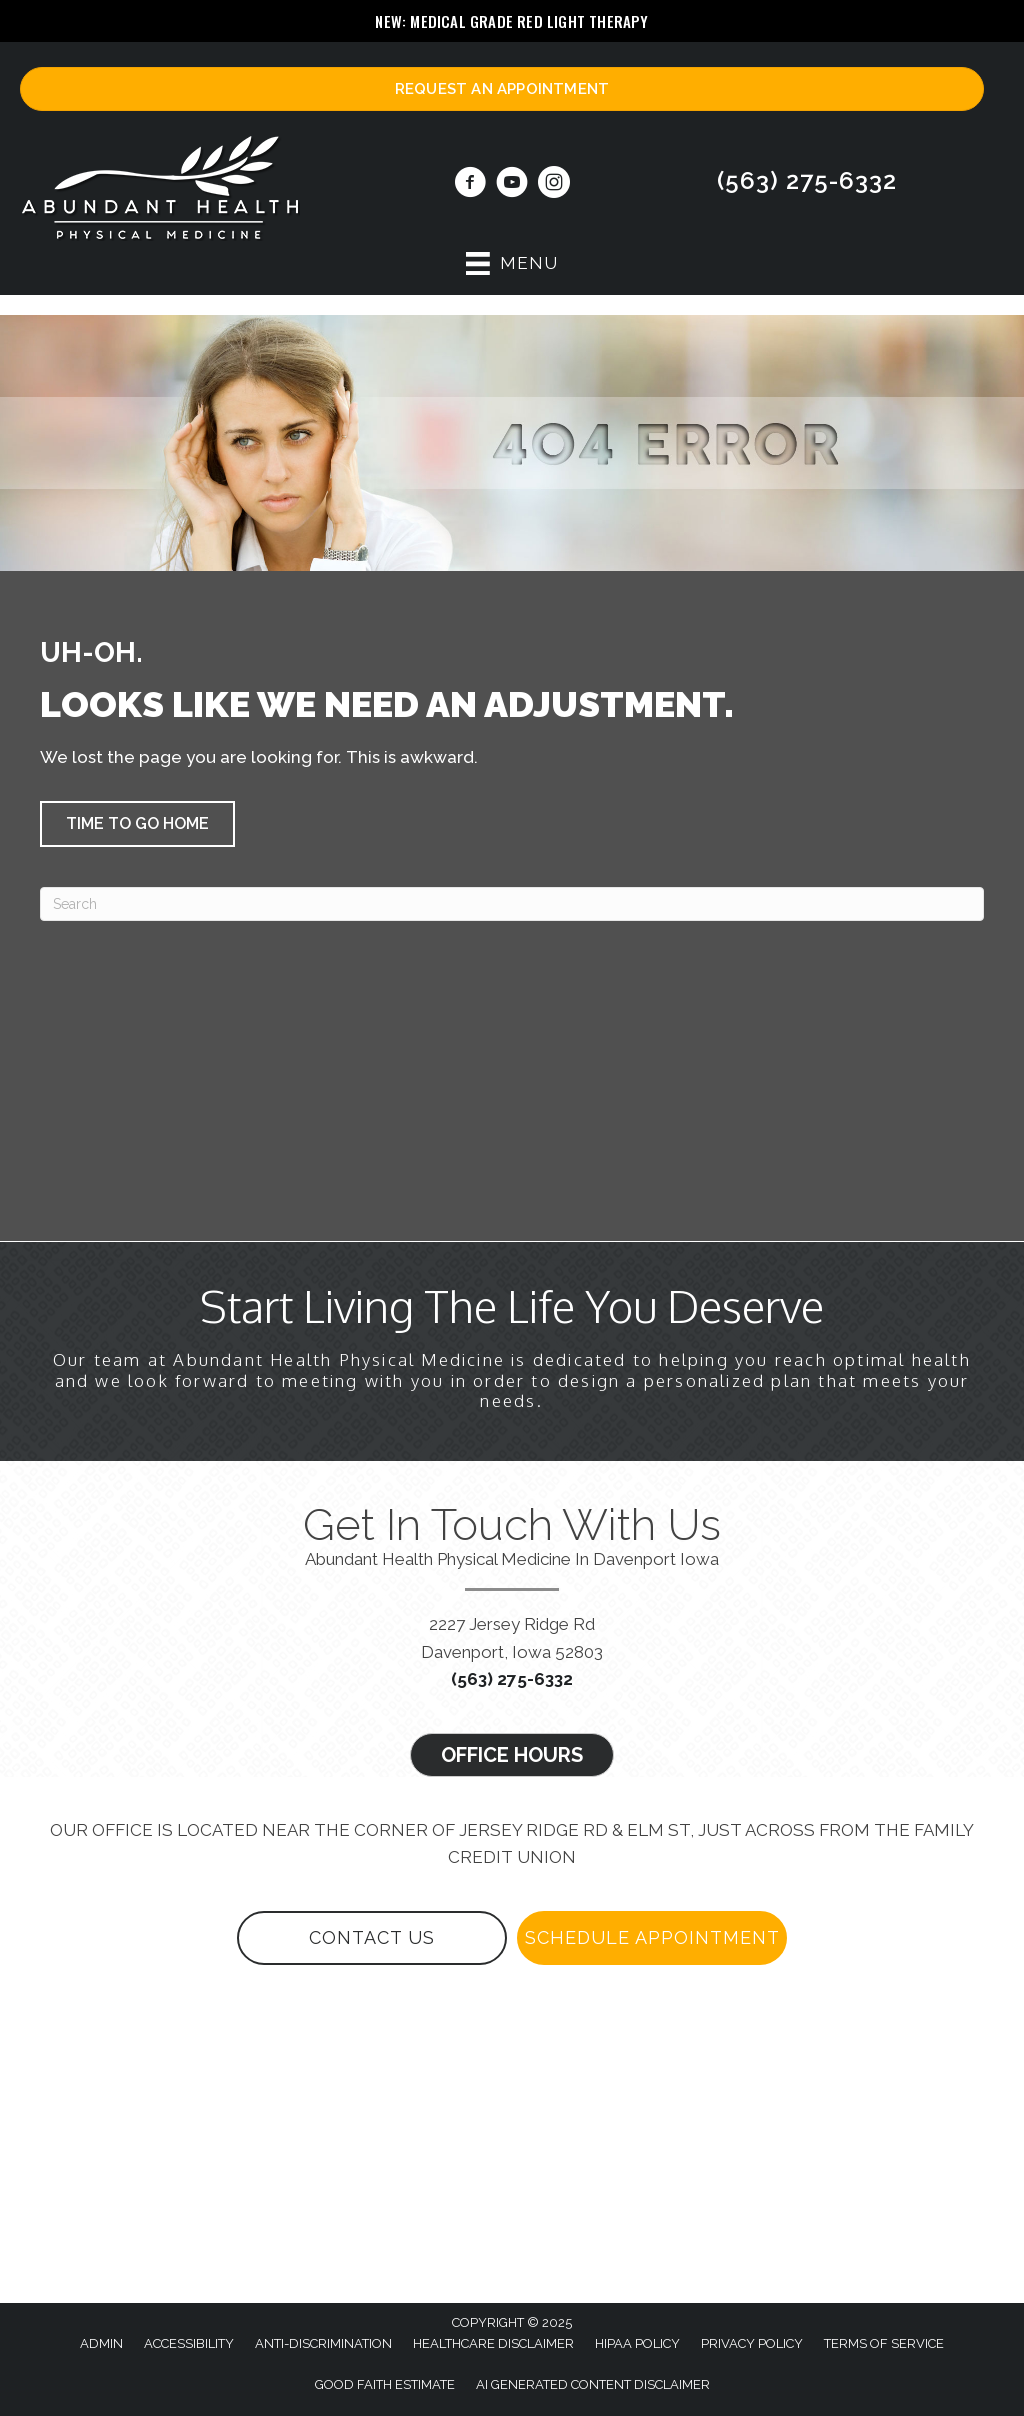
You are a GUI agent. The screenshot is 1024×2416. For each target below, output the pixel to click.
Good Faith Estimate (385, 2384)
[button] (137, 824)
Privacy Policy (752, 2343)
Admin (101, 2343)
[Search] (512, 904)
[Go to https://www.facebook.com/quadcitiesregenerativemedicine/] (470, 185)
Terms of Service (884, 2343)
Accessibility (189, 2343)
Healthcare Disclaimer (493, 2343)
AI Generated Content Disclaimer (593, 2384)
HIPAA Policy (637, 2343)
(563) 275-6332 (807, 180)
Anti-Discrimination (323, 2343)
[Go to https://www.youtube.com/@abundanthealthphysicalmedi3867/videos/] (512, 185)
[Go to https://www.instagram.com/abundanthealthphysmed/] (554, 185)
